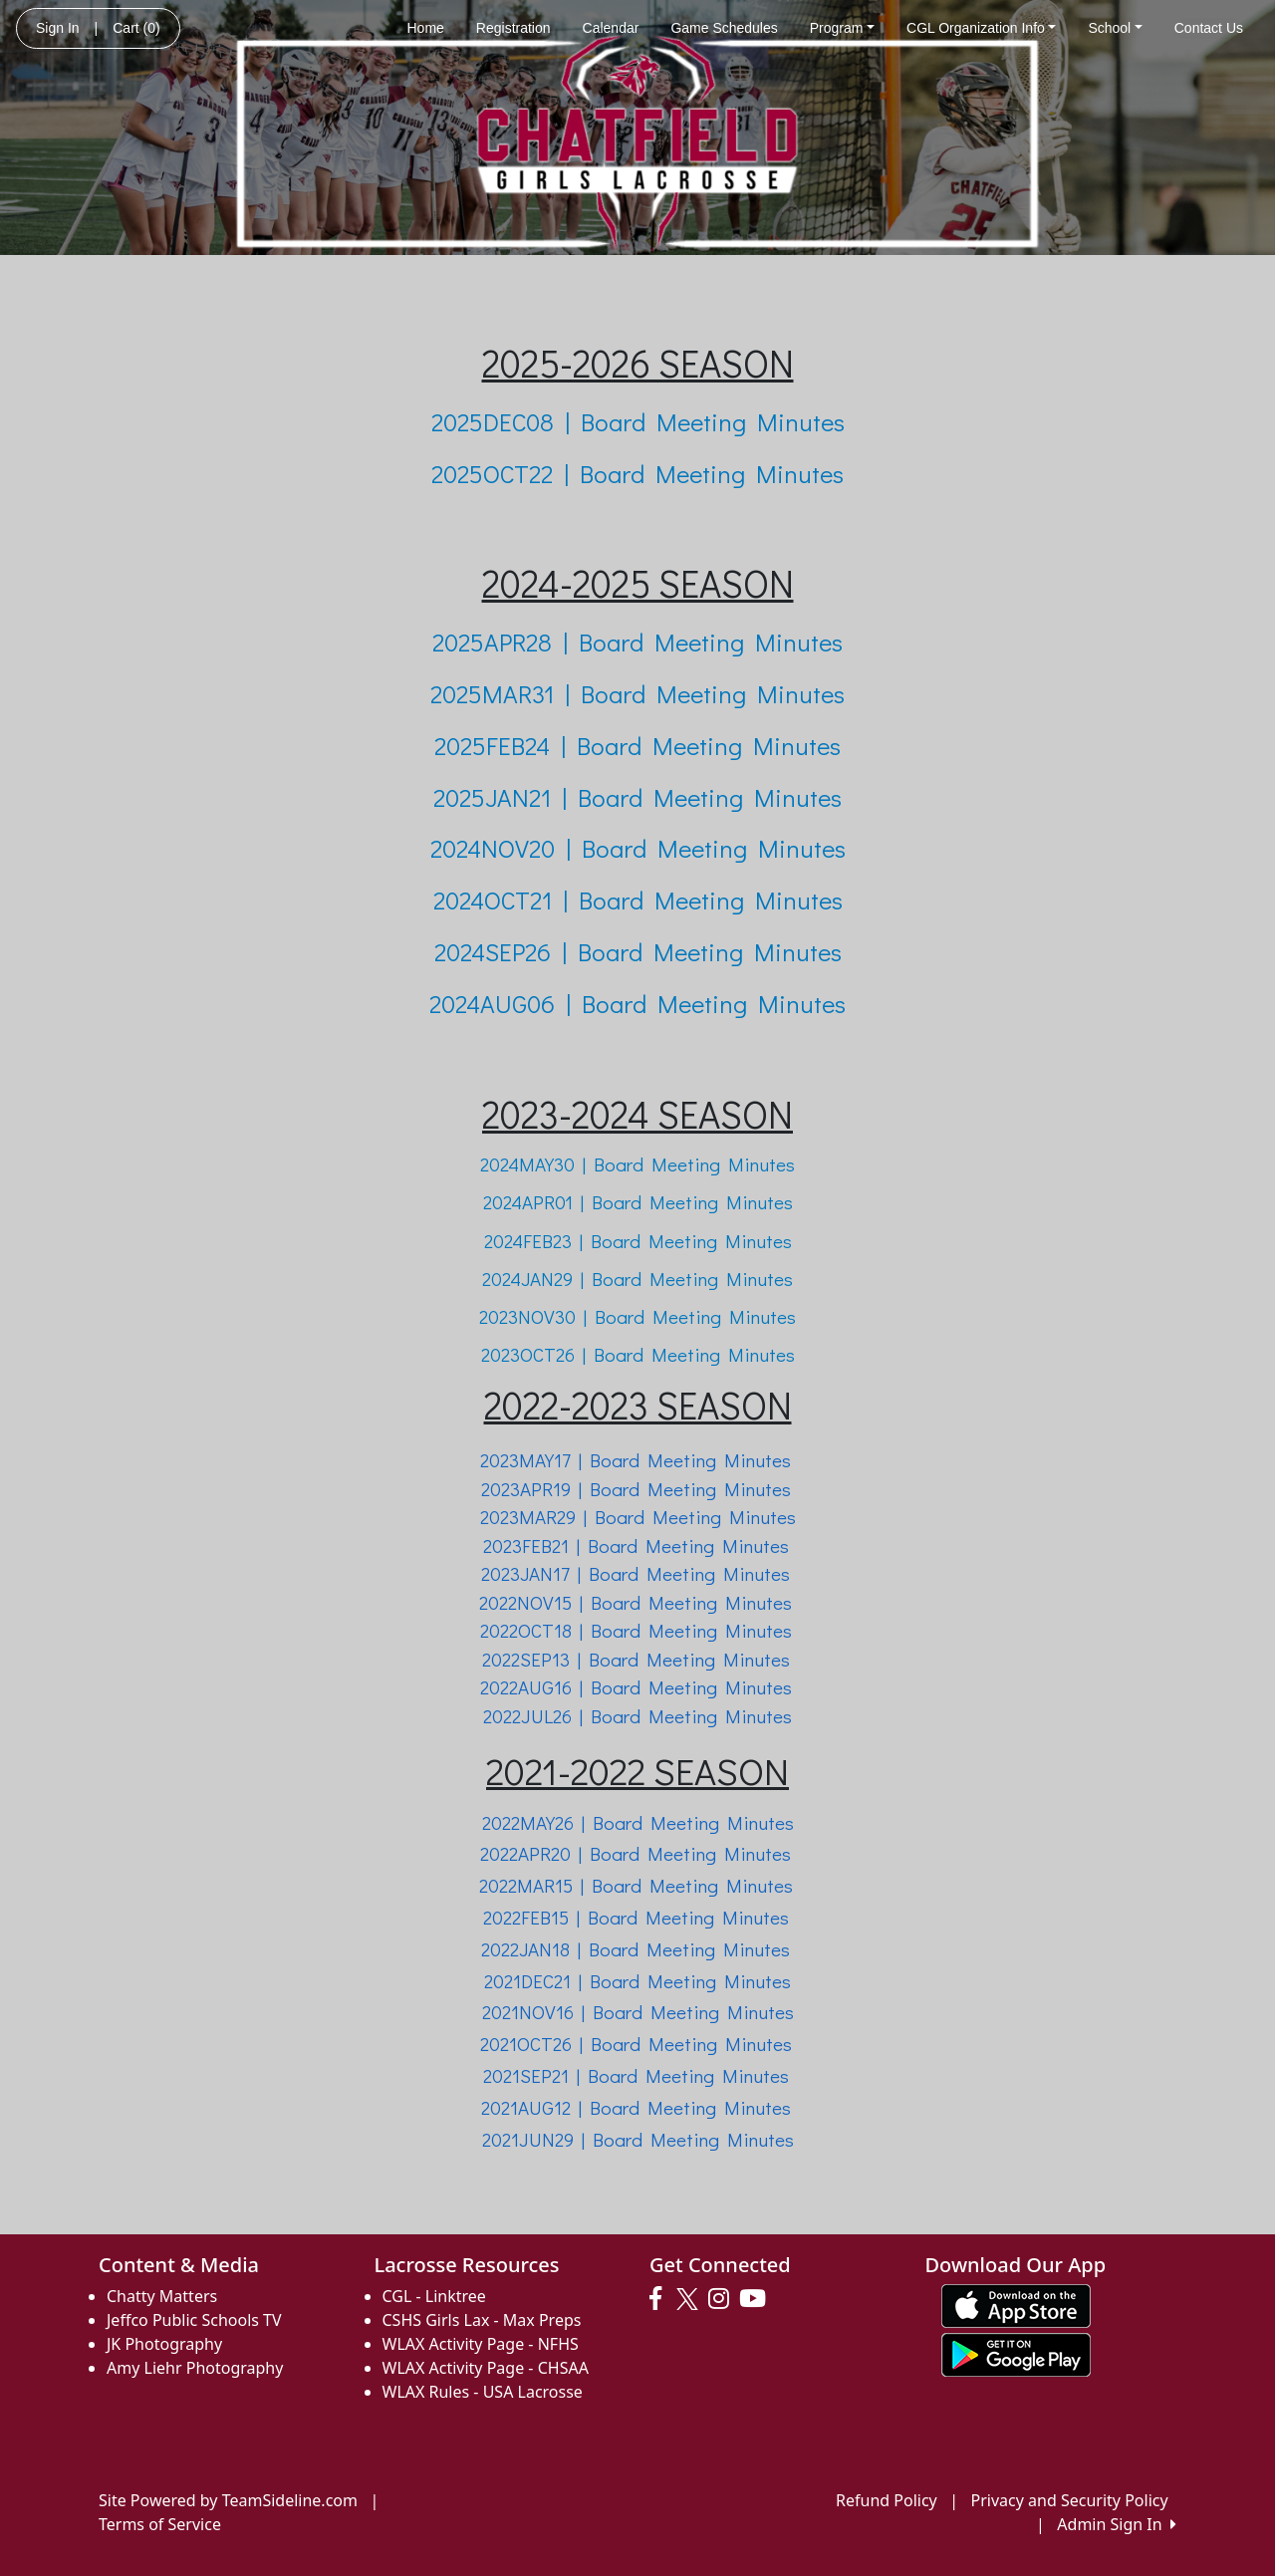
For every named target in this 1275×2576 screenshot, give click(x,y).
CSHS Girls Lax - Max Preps (482, 2320)
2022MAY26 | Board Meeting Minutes (638, 1822)
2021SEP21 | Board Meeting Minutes (636, 2075)
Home (424, 28)
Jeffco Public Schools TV (194, 2320)
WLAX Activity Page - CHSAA (485, 2368)
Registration (513, 28)
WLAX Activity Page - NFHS (480, 2344)
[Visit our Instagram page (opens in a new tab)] (723, 2299)
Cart (136, 28)
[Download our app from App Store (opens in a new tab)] (1016, 2304)
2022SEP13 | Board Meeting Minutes (636, 1659)
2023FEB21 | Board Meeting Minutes (636, 1545)
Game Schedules (723, 28)
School (1115, 28)
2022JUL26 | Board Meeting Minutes (637, 1715)
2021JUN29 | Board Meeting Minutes (638, 2139)
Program (842, 28)
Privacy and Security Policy (1069, 2500)
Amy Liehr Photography (195, 2368)
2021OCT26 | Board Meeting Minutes (636, 2043)
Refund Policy (886, 2500)
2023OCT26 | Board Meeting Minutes (638, 1354)
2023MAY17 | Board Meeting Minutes (635, 1459)
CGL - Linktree (434, 2296)
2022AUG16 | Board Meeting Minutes (638, 1686)
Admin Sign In (1116, 2524)
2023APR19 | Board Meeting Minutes (636, 1488)
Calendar (611, 28)
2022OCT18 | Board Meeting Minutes (636, 1630)
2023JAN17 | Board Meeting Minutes (635, 1573)
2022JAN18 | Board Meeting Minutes (635, 1948)
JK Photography (164, 2344)
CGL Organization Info (981, 28)
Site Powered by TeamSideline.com (228, 2500)
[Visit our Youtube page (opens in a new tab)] (757, 2299)
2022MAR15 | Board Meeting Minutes (636, 1885)
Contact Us (1208, 28)
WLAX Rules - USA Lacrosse (482, 2392)
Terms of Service (160, 2524)
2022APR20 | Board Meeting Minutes (635, 1853)
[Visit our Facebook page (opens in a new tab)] (660, 2299)
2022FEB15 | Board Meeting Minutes (636, 1917)
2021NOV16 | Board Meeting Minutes (638, 2011)
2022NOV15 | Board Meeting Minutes (635, 1602)
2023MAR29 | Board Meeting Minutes (638, 1516)
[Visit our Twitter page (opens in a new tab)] (689, 2299)
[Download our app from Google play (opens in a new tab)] (1016, 2353)
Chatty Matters (162, 2296)
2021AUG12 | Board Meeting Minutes (636, 2107)
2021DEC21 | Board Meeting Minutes (637, 1980)
